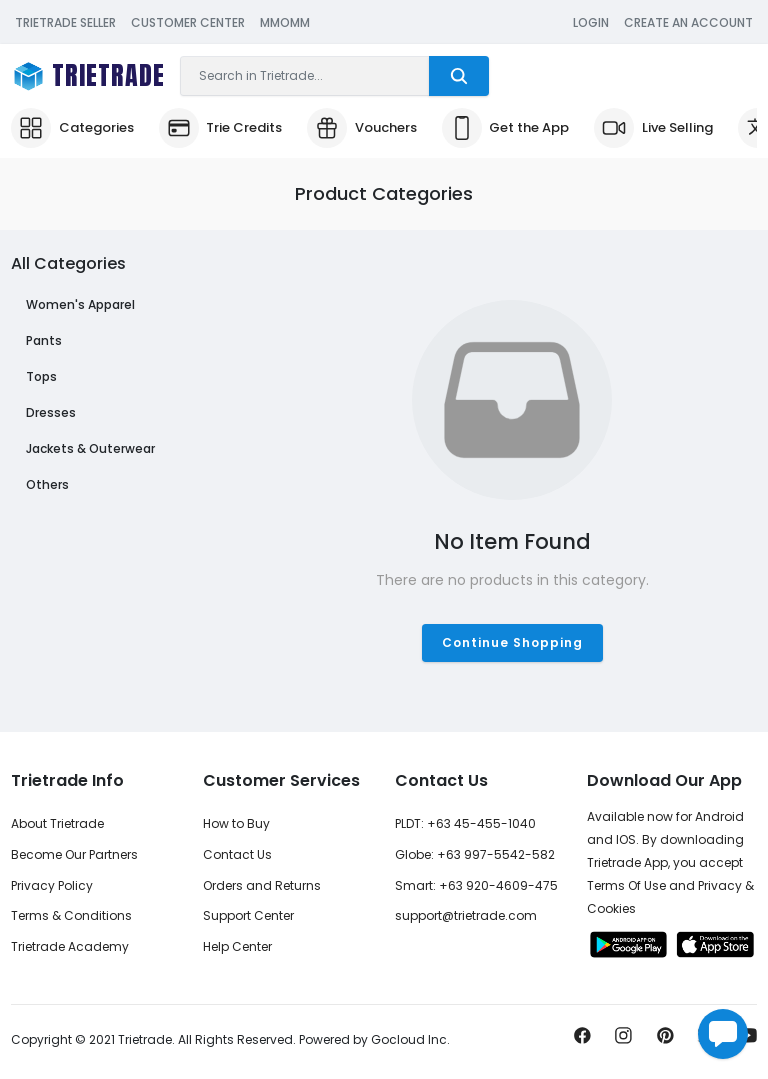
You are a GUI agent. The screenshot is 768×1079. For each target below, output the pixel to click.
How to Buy (236, 823)
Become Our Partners (74, 854)
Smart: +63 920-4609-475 (476, 885)
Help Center (237, 946)
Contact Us (237, 854)
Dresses (51, 412)
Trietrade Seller (65, 22)
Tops (41, 376)
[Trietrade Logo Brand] (88, 76)
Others (47, 484)
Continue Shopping (512, 642)
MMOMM (285, 22)
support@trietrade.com (466, 915)
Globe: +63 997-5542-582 (475, 854)
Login (591, 22)
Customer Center (188, 22)
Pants (44, 340)
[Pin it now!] (665, 1040)
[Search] (305, 76)
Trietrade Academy (70, 946)
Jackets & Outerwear (90, 448)
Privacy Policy (52, 885)
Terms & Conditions (71, 915)
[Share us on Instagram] (623, 1040)
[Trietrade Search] (459, 76)
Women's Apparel (80, 304)
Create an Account (688, 22)
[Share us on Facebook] (582, 1040)
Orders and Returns (262, 885)
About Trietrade (57, 823)
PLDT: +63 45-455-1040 (465, 823)
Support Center (248, 915)
